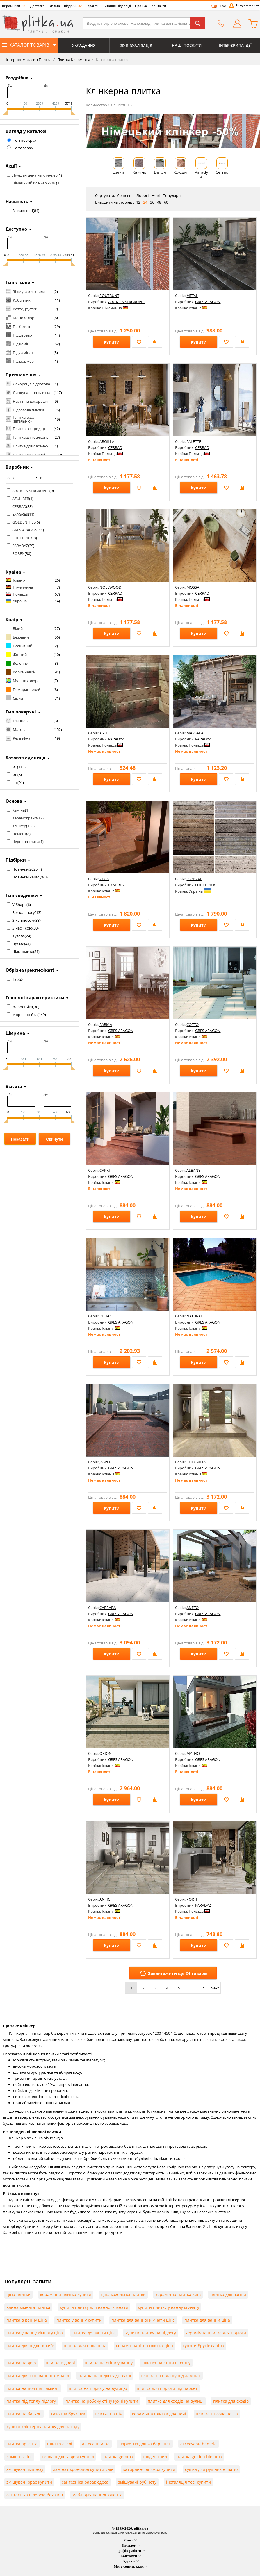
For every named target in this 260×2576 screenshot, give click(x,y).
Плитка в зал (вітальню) (24, 419)
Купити (112, 342)
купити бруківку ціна (203, 2345)
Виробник (17, 467)
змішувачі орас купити (29, 2482)
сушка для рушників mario (211, 2469)
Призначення (21, 374)
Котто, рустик (25, 309)
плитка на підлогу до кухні (105, 2375)
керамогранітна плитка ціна (144, 2345)
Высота (14, 1086)
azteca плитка (96, 2443)
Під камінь (22, 343)
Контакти (159, 5)
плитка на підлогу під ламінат (171, 2375)
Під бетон (21, 326)
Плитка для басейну (30, 446)
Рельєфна (21, 738)
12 (138, 202)
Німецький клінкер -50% (34, 183)
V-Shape (19, 904)
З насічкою (22, 928)
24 (145, 202)
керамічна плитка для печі (159, 2414)
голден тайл (155, 2456)
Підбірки (16, 860)
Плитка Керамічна (73, 59)
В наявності (22, 210)
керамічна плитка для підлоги (216, 2333)
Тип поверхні (21, 712)
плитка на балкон (24, 2414)
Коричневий (24, 672)
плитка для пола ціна (85, 2345)
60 (166, 202)
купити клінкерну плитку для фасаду (42, 2426)
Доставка (37, 5)
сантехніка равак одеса (85, 2482)
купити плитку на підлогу (150, 2333)
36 (152, 202)
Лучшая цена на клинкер (35, 175)
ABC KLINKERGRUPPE (30, 490)
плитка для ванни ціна (207, 2320)
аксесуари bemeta (198, 2443)
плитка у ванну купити (79, 2320)
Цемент (19, 833)
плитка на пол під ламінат (32, 2388)
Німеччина (23, 587)
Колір (12, 619)
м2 (14, 767)
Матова (19, 729)
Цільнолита (22, 951)
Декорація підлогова (31, 384)
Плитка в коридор (29, 428)
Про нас (141, 5)
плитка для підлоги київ (30, 2345)
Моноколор (23, 317)
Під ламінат (23, 352)
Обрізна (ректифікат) (30, 970)
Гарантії (92, 5)
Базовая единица (25, 758)
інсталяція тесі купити (188, 2482)
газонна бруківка (68, 2414)
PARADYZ (20, 545)
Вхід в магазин (247, 5)
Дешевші (125, 195)
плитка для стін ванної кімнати (37, 2375)
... (191, 1988)
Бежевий (21, 637)
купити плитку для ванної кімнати (94, 2307)
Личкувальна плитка (31, 392)
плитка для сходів (231, 2401)
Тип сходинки (22, 895)
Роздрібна (17, 77)
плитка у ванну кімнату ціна (34, 2333)
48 (159, 202)
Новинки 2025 (25, 869)
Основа (14, 801)
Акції (11, 166)
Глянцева (21, 720)
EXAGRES (20, 514)
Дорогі (142, 195)
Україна (20, 600)
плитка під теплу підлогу (31, 2401)
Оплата (54, 5)
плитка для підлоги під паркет (167, 2388)
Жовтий (20, 654)
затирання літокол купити (149, 2469)
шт (14, 782)
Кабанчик (22, 300)
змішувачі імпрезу (24, 2469)
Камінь (18, 810)
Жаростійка (22, 1006)
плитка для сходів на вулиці (176, 2401)
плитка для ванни (228, 2294)
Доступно (16, 229)
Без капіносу (23, 912)
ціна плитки (18, 2294)
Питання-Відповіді (116, 5)
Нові (156, 195)
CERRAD (19, 506)
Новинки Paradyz (27, 877)
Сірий (18, 698)
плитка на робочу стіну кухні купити (101, 2401)
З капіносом (23, 920)
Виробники (14, 5)
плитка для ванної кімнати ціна (143, 2320)
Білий (18, 628)
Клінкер (19, 825)
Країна (13, 572)
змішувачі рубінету (137, 2482)
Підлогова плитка (28, 410)
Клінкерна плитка (111, 59)
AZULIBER (20, 498)
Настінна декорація (30, 401)
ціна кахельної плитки (123, 2294)
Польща (20, 594)
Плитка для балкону (31, 437)
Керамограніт (24, 818)
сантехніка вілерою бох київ (34, 2495)
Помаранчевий (26, 689)
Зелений (20, 663)
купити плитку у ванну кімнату (168, 2307)
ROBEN (18, 553)
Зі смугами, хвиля (29, 291)
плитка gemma (118, 2456)
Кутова (18, 936)
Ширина (15, 1033)
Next (215, 1988)
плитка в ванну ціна (26, 2320)
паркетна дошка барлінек (145, 2443)
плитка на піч (108, 2414)
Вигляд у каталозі (26, 131)
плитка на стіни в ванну (166, 2362)
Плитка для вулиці (29, 454)
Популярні (172, 195)
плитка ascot (59, 2443)
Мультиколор (25, 680)
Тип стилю (18, 282)
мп (14, 774)
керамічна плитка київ (178, 2294)
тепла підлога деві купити (68, 2456)
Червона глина (25, 841)
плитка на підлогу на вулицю (98, 2388)
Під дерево (22, 335)
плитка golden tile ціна (199, 2456)
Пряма (18, 943)
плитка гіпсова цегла (217, 2414)
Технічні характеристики (35, 997)
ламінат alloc (19, 2456)
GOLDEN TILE (23, 522)
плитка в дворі (60, 2362)
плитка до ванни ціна (94, 2333)
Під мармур (23, 361)
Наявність (17, 201)
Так (15, 979)
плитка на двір (21, 2362)
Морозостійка (25, 1014)
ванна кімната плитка (28, 2307)
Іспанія (19, 580)
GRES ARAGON (25, 530)
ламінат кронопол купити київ (83, 2469)
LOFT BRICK (22, 537)
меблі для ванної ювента (97, 2495)
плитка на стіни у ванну (109, 2362)
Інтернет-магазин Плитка (28, 59)
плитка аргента (22, 2443)
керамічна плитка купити (65, 2294)
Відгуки (73, 5)
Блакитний (22, 645)
